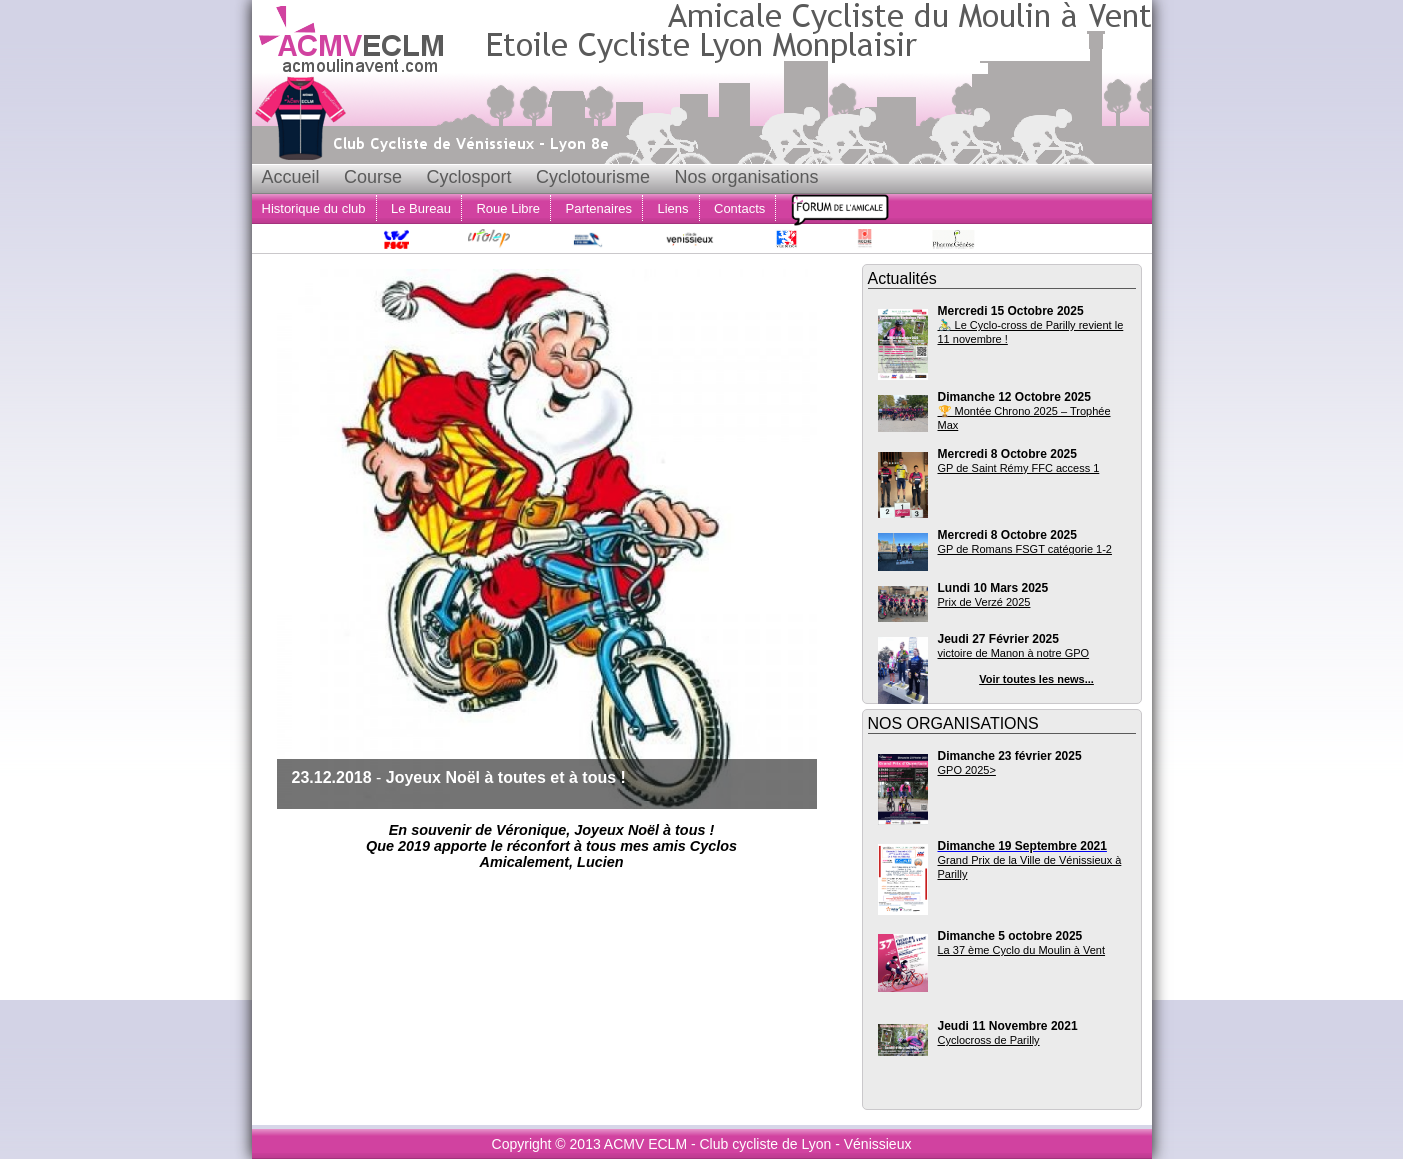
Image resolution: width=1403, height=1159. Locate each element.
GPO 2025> (967, 770)
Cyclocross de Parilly (989, 1040)
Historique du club (314, 208)
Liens (672, 208)
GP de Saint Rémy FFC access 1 (1019, 468)
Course (373, 177)
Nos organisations (746, 177)
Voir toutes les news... (1036, 679)
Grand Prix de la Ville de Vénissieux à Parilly (1030, 867)
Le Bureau (421, 208)
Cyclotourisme (593, 177)
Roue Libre (508, 208)
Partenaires (599, 208)
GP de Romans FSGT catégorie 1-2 (1025, 549)
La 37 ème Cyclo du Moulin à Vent (1022, 950)
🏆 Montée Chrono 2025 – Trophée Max (1024, 418)
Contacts (739, 208)
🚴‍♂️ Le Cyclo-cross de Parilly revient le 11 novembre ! (1031, 332)
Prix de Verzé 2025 (984, 602)
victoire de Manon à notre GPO (1014, 653)
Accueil (291, 177)
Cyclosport (468, 177)
